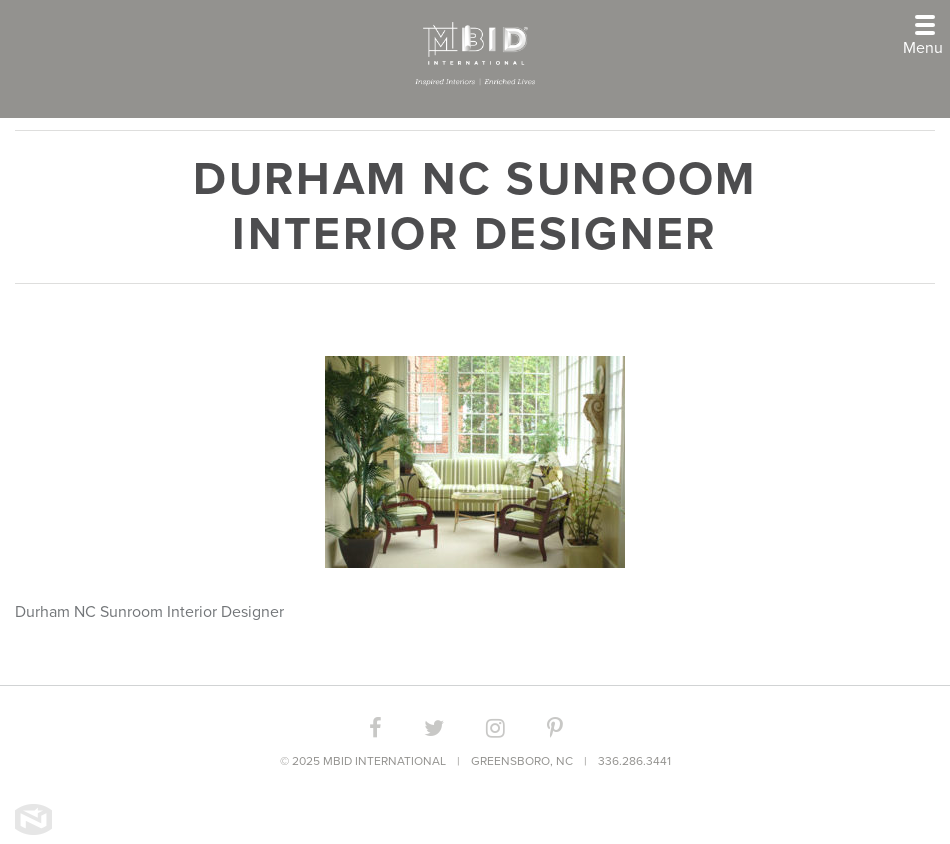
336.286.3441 (634, 761)
